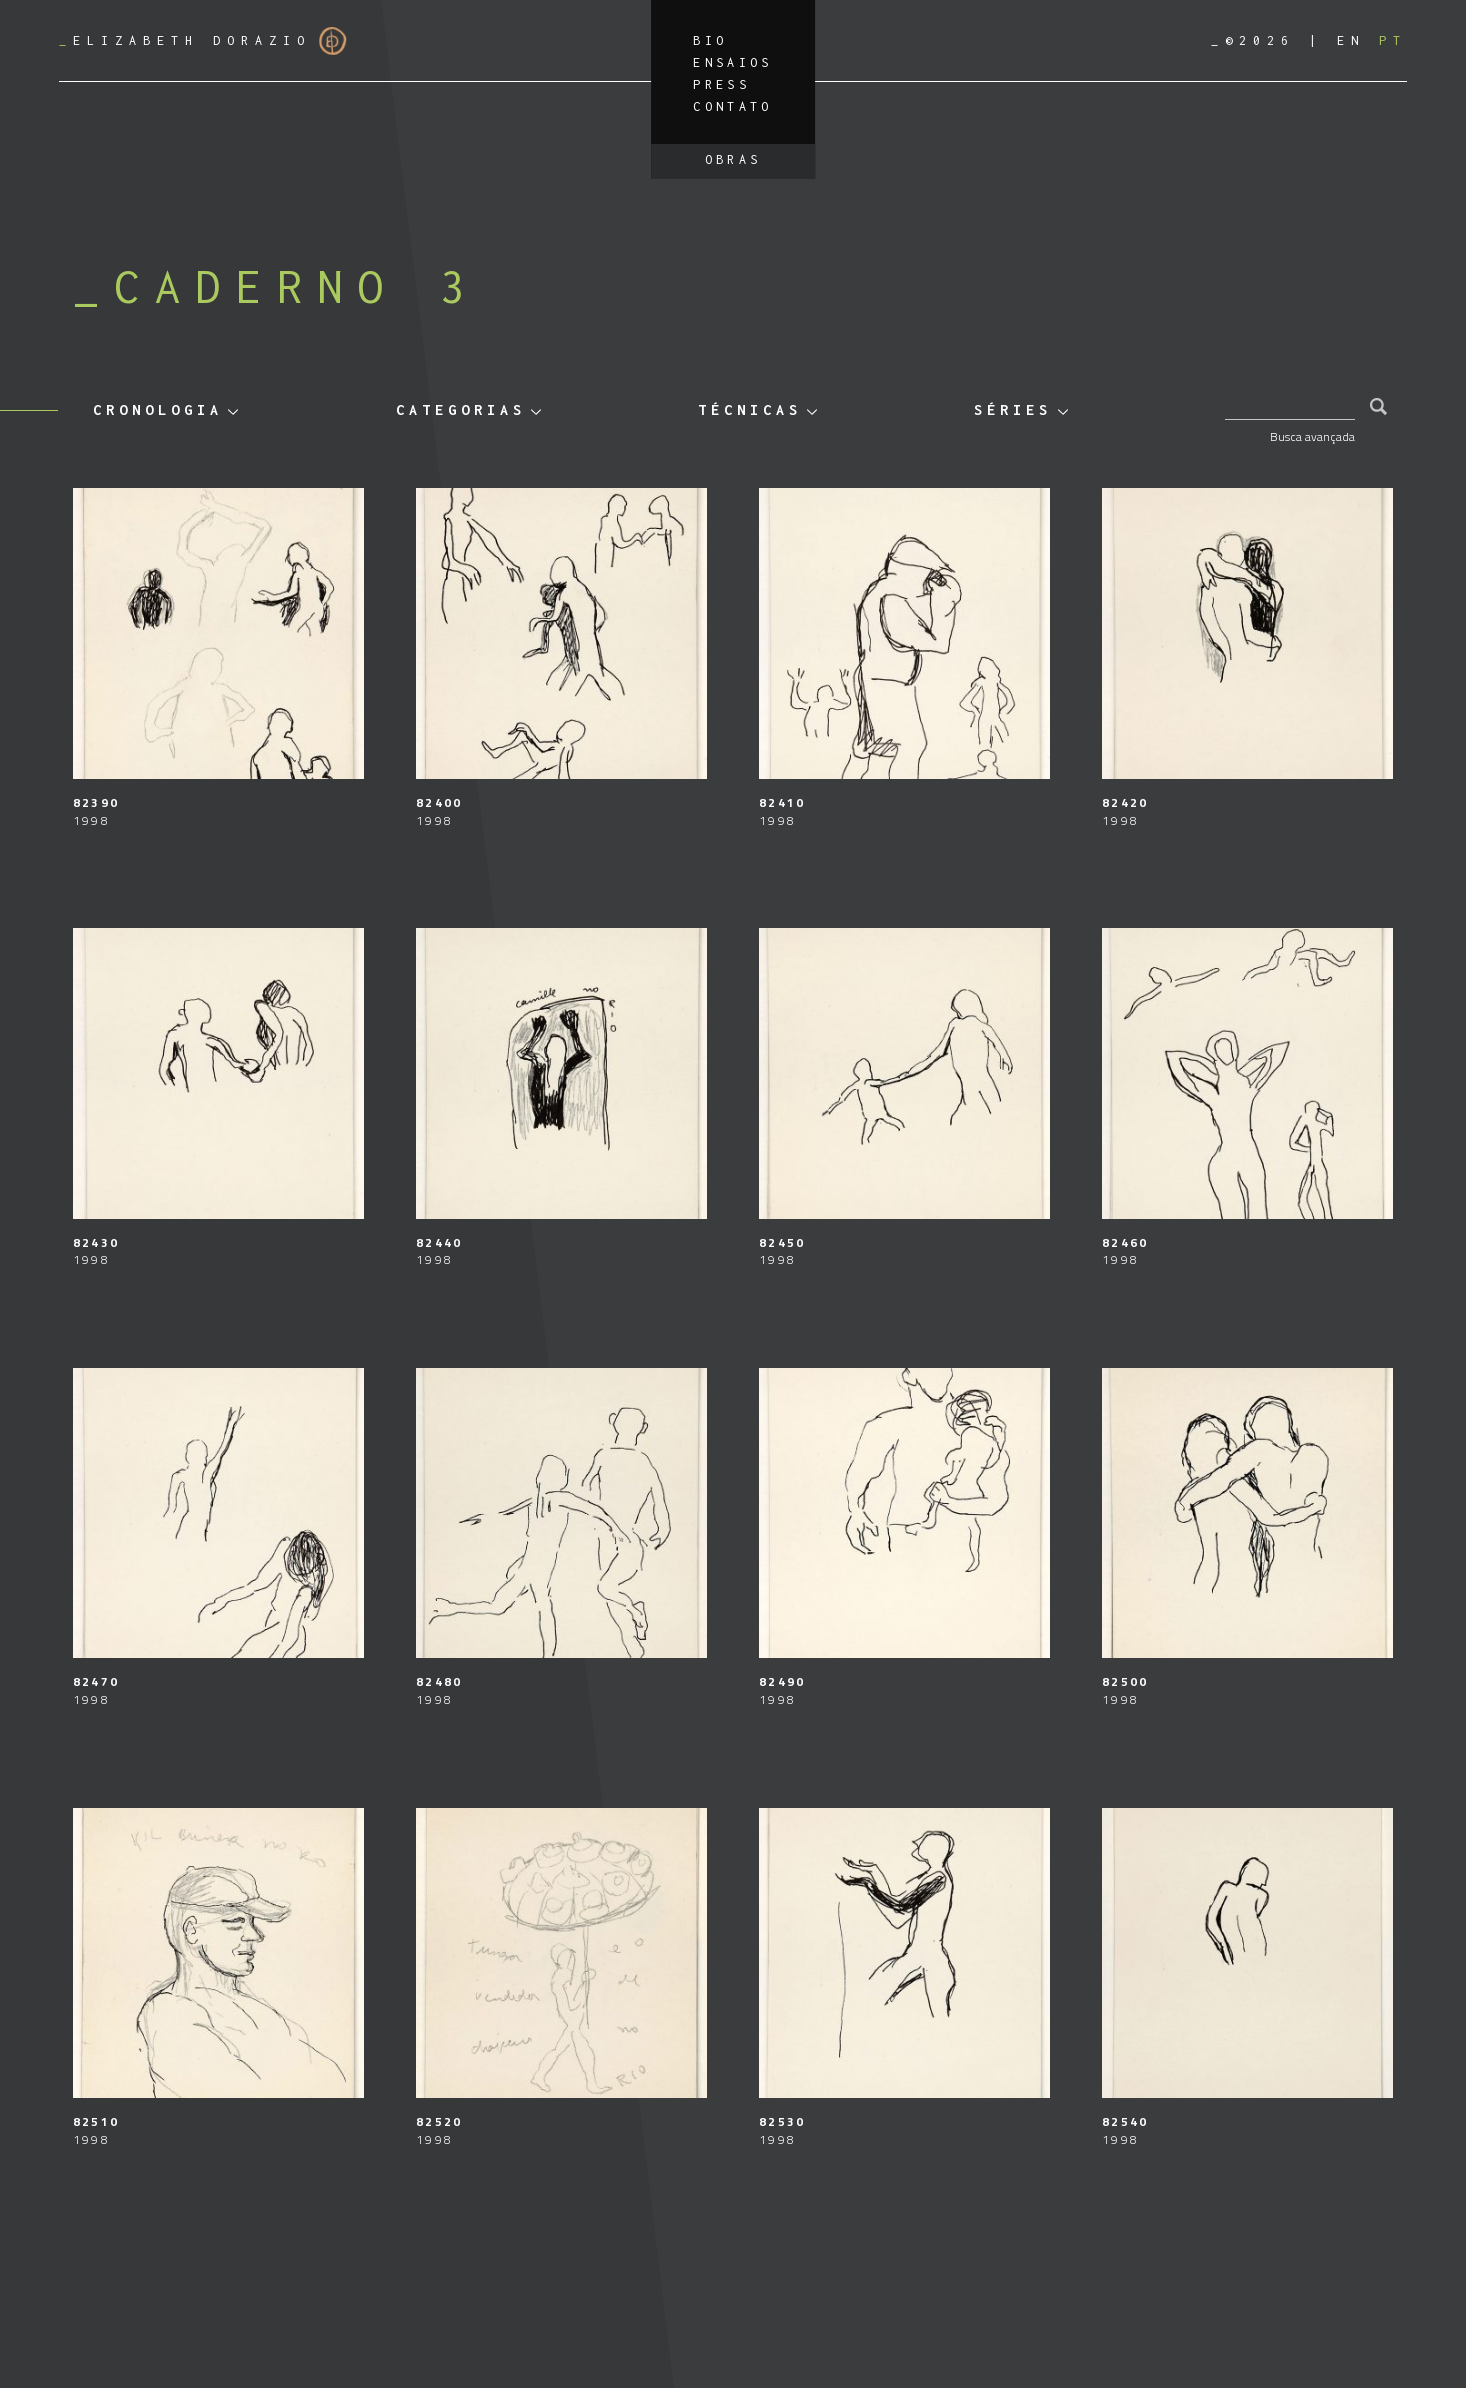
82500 (1125, 1681)
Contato (733, 106)
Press (721, 84)
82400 (439, 802)
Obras (733, 159)
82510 (96, 2121)
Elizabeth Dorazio (203, 41)
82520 (439, 2121)
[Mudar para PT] (1393, 40)
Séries (1013, 409)
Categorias (461, 409)
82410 (782, 802)
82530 (782, 2121)
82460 (1125, 1242)
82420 (1125, 802)
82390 (96, 802)
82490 (782, 1681)
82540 (1125, 2121)
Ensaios (733, 62)
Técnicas (750, 409)
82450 (782, 1242)
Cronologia (158, 409)
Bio (710, 40)
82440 (439, 1242)
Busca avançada (1312, 436)
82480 (439, 1681)
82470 (96, 1681)
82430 (96, 1242)
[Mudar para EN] (1351, 40)
